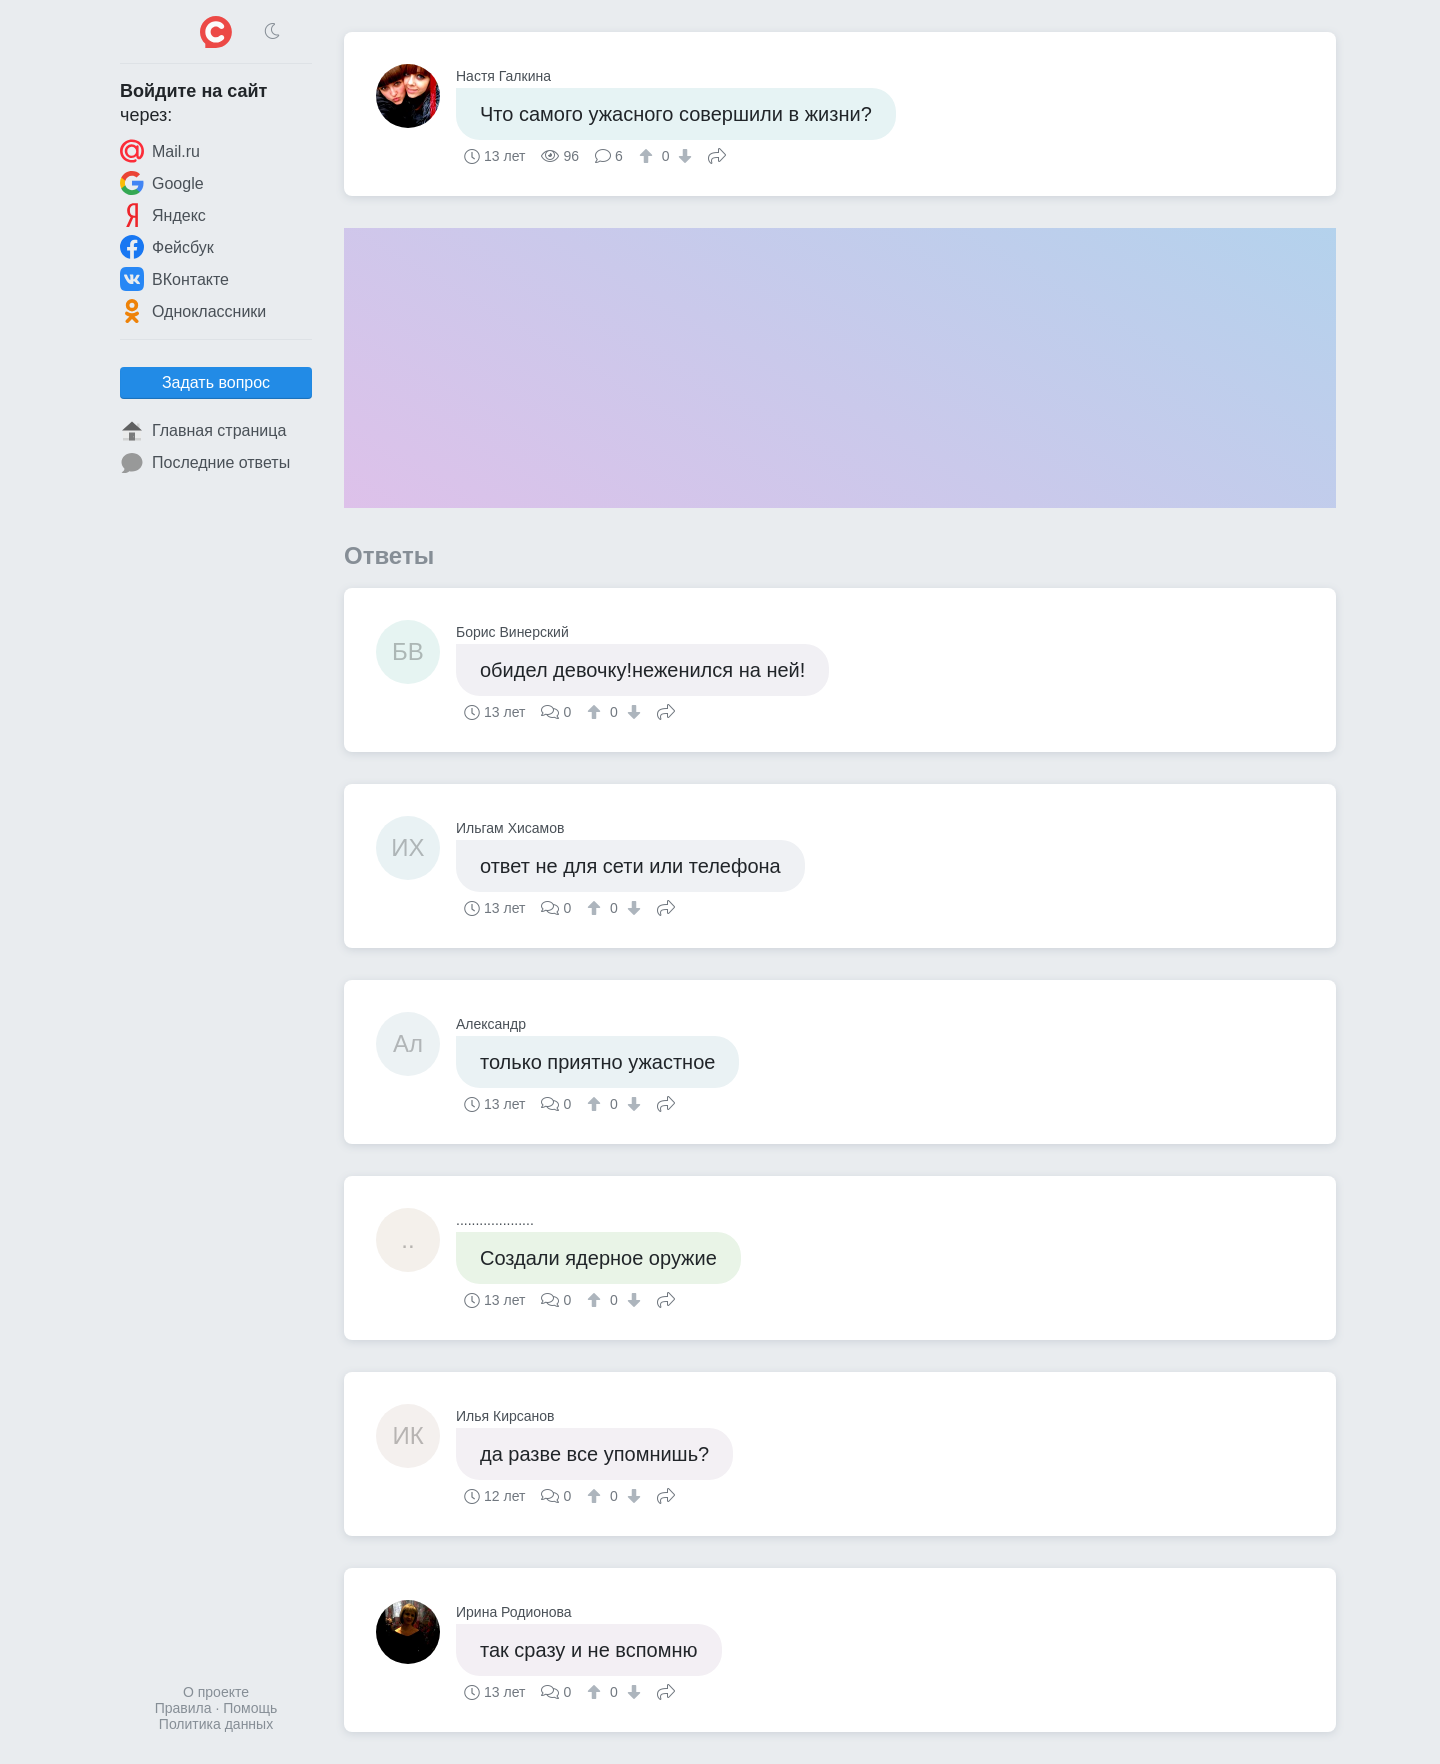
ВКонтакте (174, 279)
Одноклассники (193, 311)
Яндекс (163, 215)
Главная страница (203, 431)
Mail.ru (160, 151)
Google (162, 183)
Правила (183, 1708)
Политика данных (216, 1724)
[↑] (648, 156)
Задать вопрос (216, 382)
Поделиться (717, 154)
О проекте (216, 1692)
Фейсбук (167, 247)
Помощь (250, 1708)
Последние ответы (205, 463)
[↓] (682, 156)
